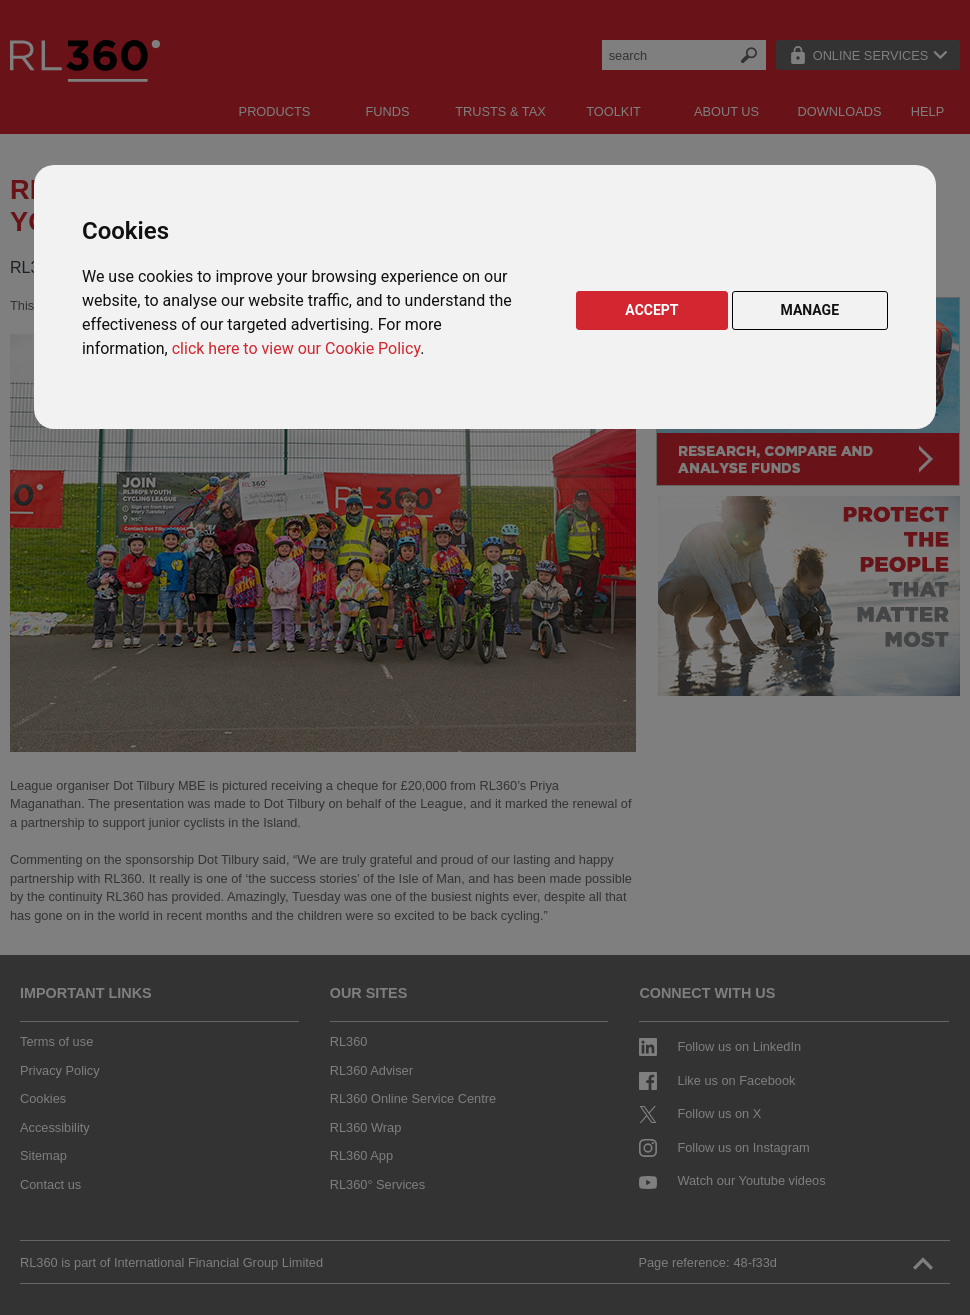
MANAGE (810, 310)
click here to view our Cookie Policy (296, 348)
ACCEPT (651, 310)
